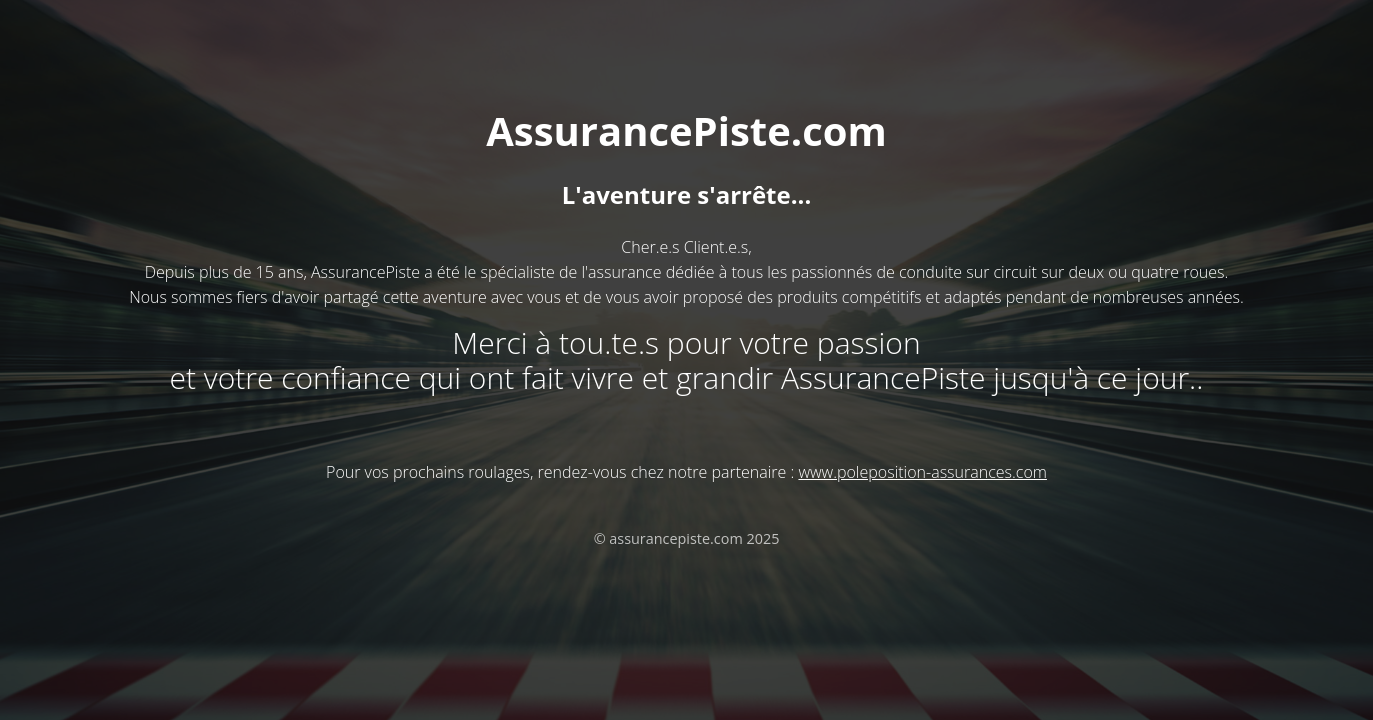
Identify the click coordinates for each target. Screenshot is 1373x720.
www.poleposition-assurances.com (922, 472)
